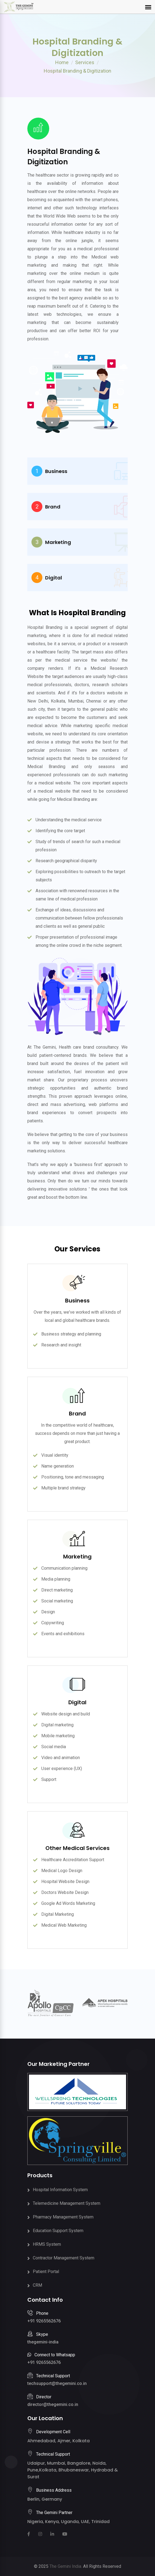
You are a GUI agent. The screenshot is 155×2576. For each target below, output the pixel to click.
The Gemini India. (65, 2566)
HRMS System (47, 2244)
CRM (37, 2285)
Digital (77, 1702)
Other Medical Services (77, 1848)
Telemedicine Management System (66, 2203)
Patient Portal (46, 2271)
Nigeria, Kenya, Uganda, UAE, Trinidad (68, 2521)
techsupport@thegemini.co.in (57, 2383)
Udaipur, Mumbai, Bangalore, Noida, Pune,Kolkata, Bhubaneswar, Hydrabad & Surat (72, 2470)
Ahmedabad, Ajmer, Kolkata (58, 2441)
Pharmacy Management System (63, 2217)
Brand (77, 1413)
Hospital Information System (60, 2189)
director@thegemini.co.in (52, 2404)
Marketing (77, 1556)
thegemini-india (43, 2342)
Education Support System (58, 2230)
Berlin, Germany (44, 2499)
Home (62, 62)
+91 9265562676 (44, 2321)
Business (77, 1300)
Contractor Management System (63, 2257)
